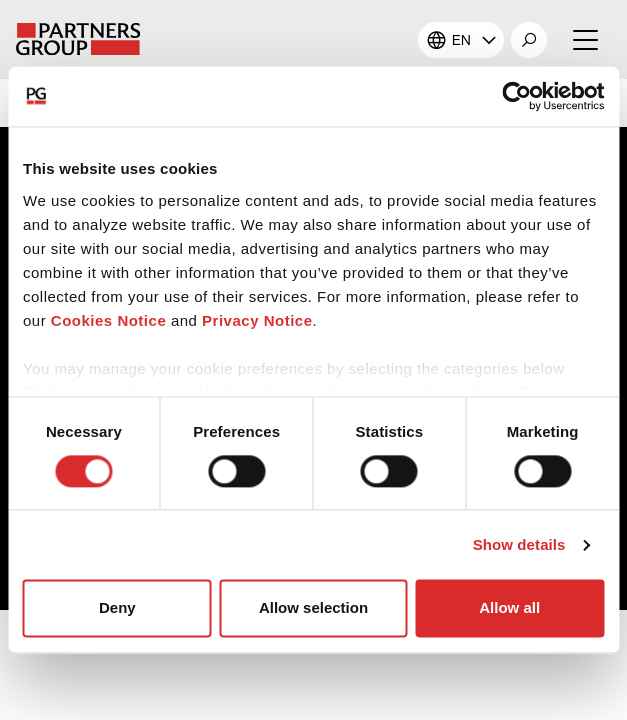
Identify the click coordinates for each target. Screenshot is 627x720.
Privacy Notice (257, 320)
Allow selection (313, 608)
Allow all (509, 608)
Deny (117, 608)
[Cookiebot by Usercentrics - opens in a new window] (516, 96)
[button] (529, 40)
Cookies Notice (108, 320)
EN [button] (461, 40)
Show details (519, 544)
